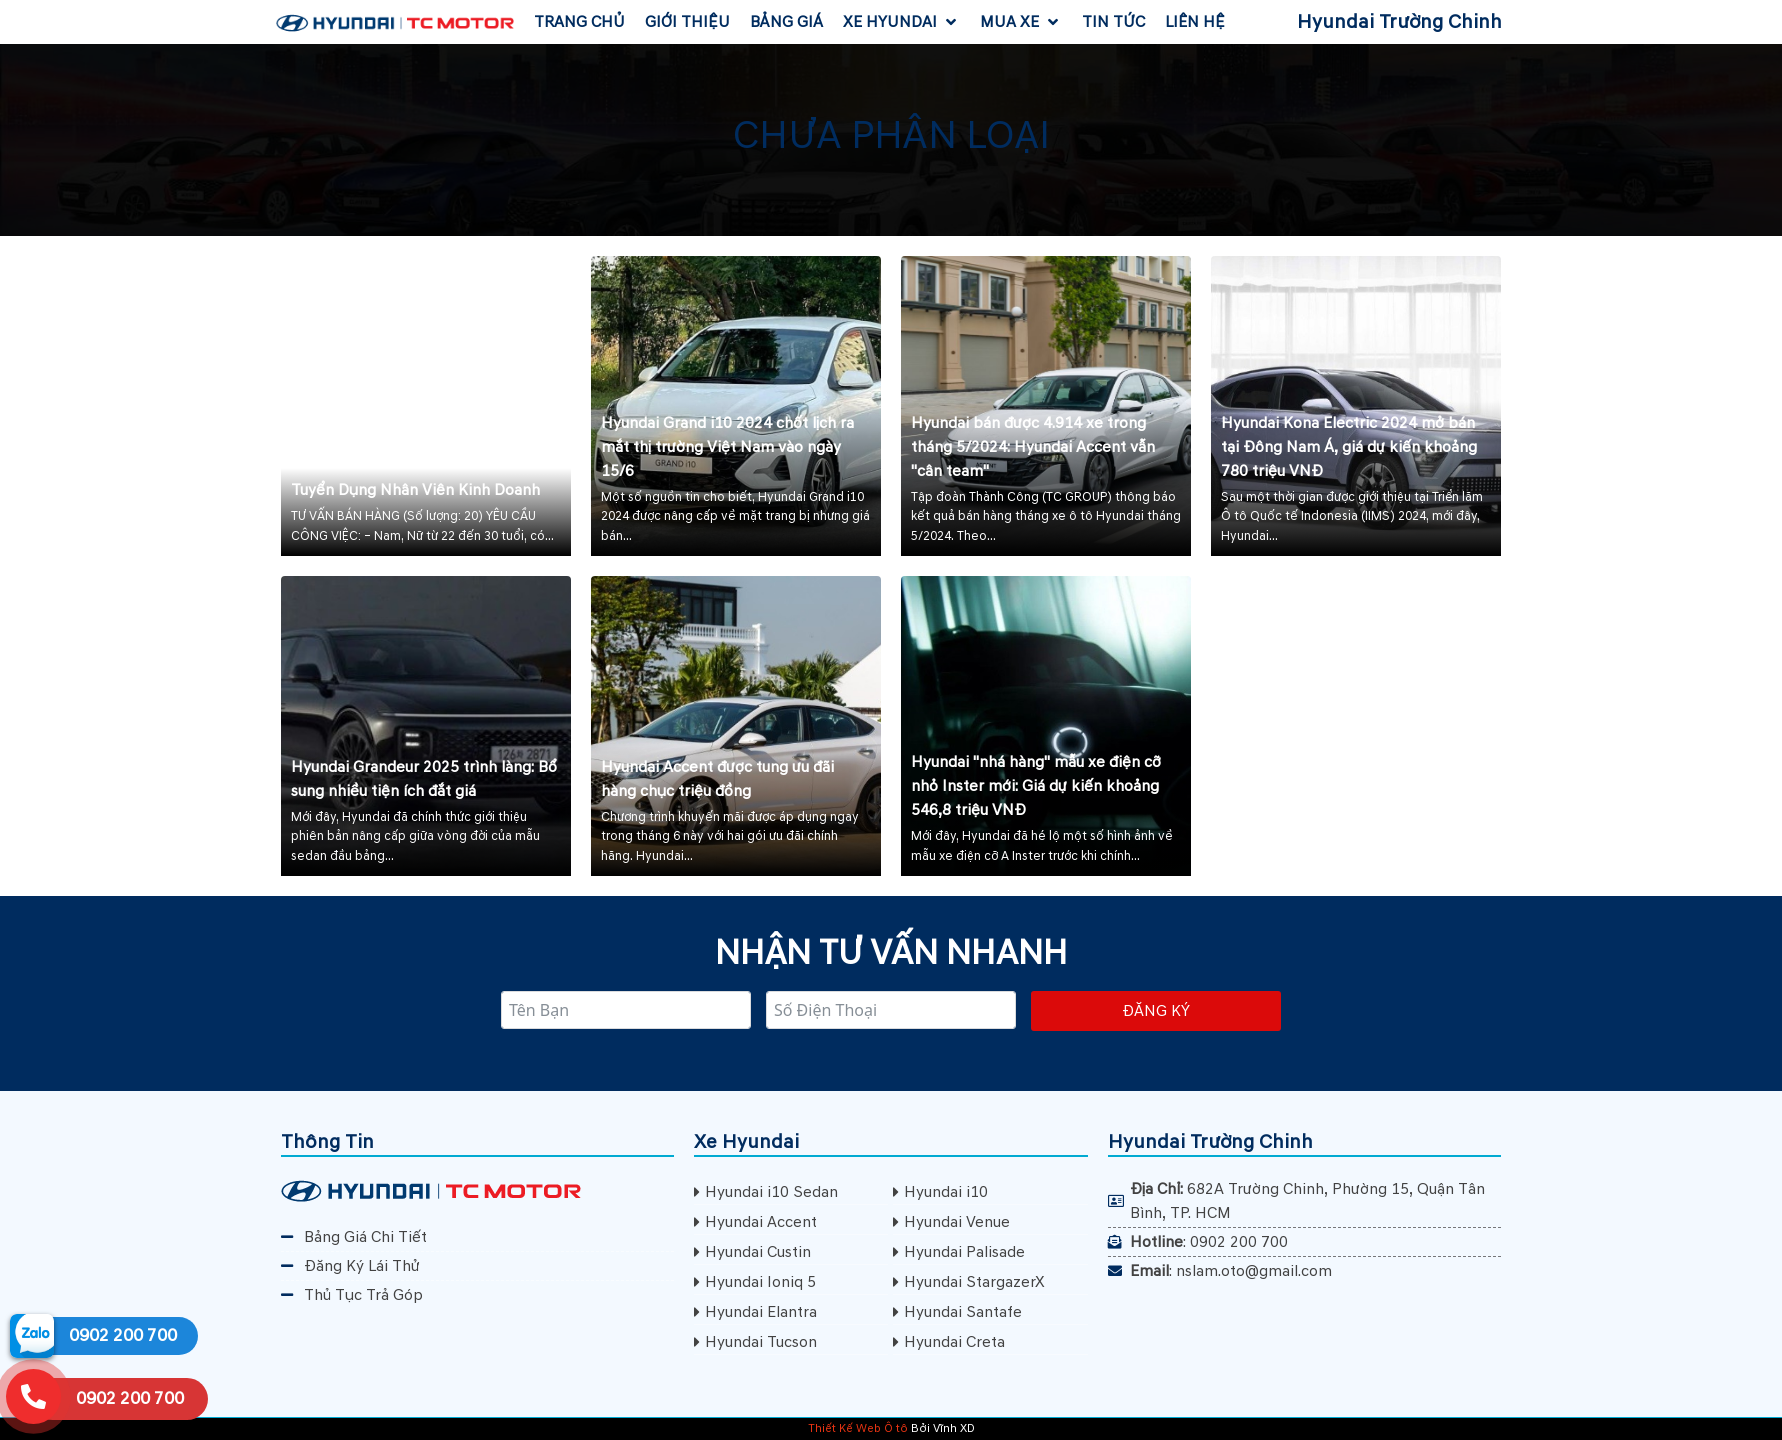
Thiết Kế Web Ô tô (858, 1428)
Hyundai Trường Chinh (1399, 22)
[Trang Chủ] (579, 22)
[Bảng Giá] (786, 22)
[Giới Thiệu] (687, 22)
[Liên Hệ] (1195, 22)
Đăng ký (1156, 1011)
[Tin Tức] (1113, 22)
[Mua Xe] (1021, 22)
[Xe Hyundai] (901, 22)
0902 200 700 (123, 1335)
